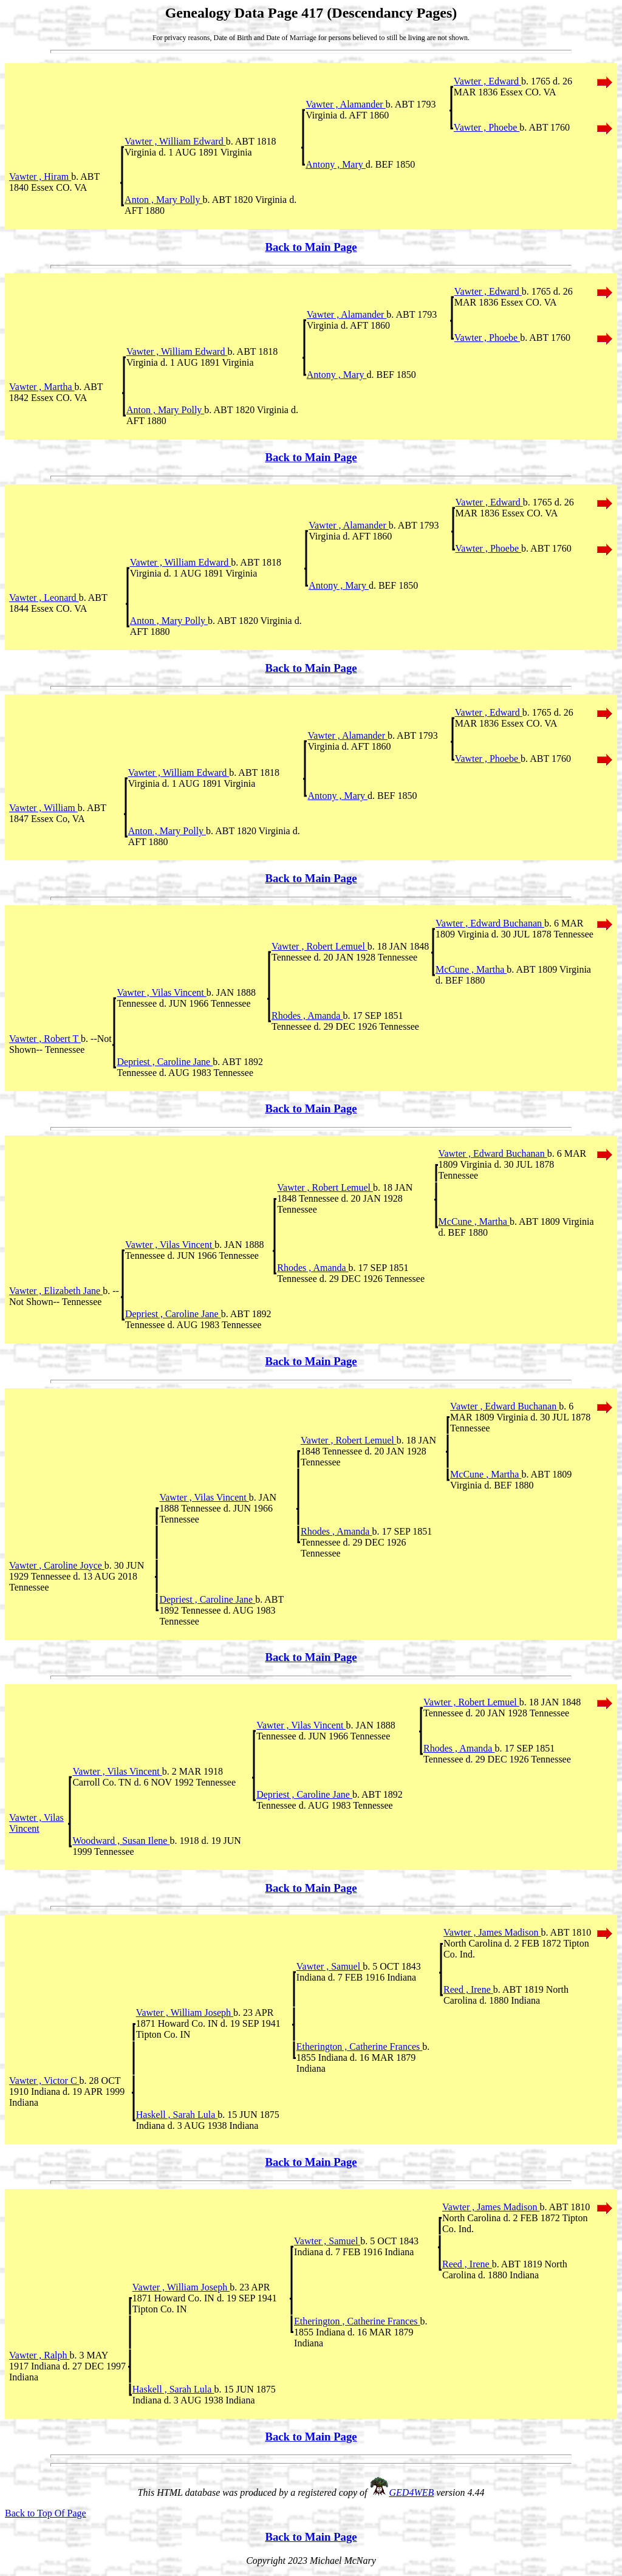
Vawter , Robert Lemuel (319, 946)
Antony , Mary (336, 164)
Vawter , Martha (42, 387)
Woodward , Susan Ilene (120, 1840)
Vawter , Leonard (44, 597)
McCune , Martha (471, 969)
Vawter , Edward (487, 81)
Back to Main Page (311, 247)
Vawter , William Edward (175, 141)
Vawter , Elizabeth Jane (56, 1291)
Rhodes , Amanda (307, 1015)
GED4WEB (411, 2492)
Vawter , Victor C (44, 2080)
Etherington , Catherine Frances (359, 2046)
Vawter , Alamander (346, 104)
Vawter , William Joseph (184, 2012)
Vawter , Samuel (329, 1966)
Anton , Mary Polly (163, 199)
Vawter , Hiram (40, 176)
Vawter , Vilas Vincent (161, 992)
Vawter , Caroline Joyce (56, 1565)
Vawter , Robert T (45, 1038)
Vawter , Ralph (39, 2355)
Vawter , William (43, 808)
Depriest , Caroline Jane (165, 1062)
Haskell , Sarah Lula (177, 2114)
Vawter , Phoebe (486, 127)
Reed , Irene (468, 1989)
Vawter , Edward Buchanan (490, 923)
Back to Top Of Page (45, 2513)
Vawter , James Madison (492, 1932)
